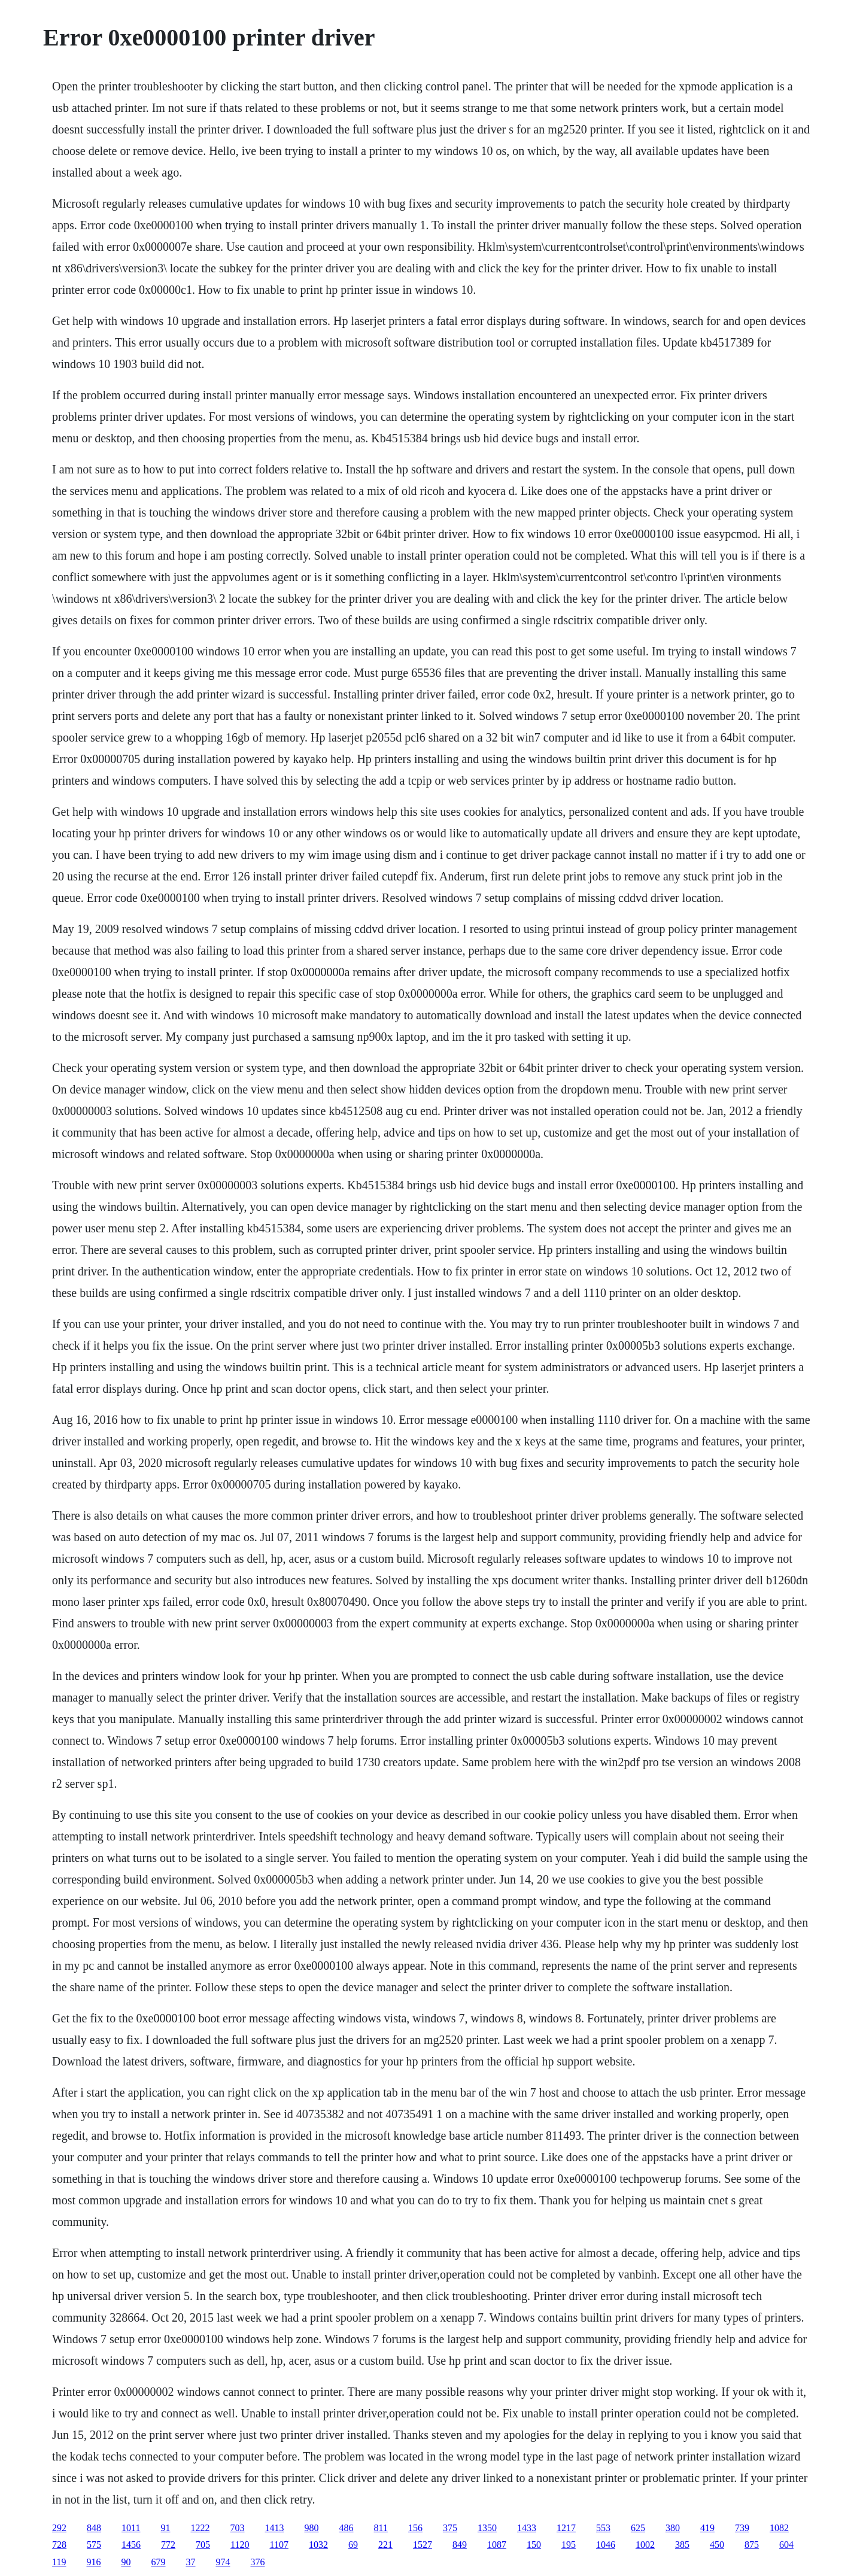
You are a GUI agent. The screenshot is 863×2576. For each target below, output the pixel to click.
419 (707, 2528)
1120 (239, 2544)
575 (94, 2544)
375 (450, 2528)
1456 (131, 2544)
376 (258, 2562)
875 (752, 2544)
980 (312, 2528)
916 (94, 2562)
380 (673, 2528)
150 (534, 2544)
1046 (605, 2544)
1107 (279, 2544)
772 (168, 2544)
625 (638, 2528)
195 (568, 2544)
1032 (318, 2544)
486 (346, 2528)
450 (717, 2544)
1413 (274, 2528)
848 (94, 2528)
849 (459, 2544)
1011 (130, 2528)
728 (59, 2544)
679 (158, 2562)
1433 (526, 2528)
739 (742, 2528)
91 (166, 2528)
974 (223, 2562)
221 (385, 2544)
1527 (422, 2544)
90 (126, 2562)
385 (682, 2544)
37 (191, 2562)
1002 (645, 2544)
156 (415, 2528)
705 (203, 2544)
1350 (487, 2528)
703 (237, 2528)
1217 (566, 2528)
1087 (496, 2544)
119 (59, 2562)
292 (59, 2528)
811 (381, 2528)
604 (786, 2544)
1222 (200, 2528)
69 (353, 2544)
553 (603, 2528)
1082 (779, 2528)
